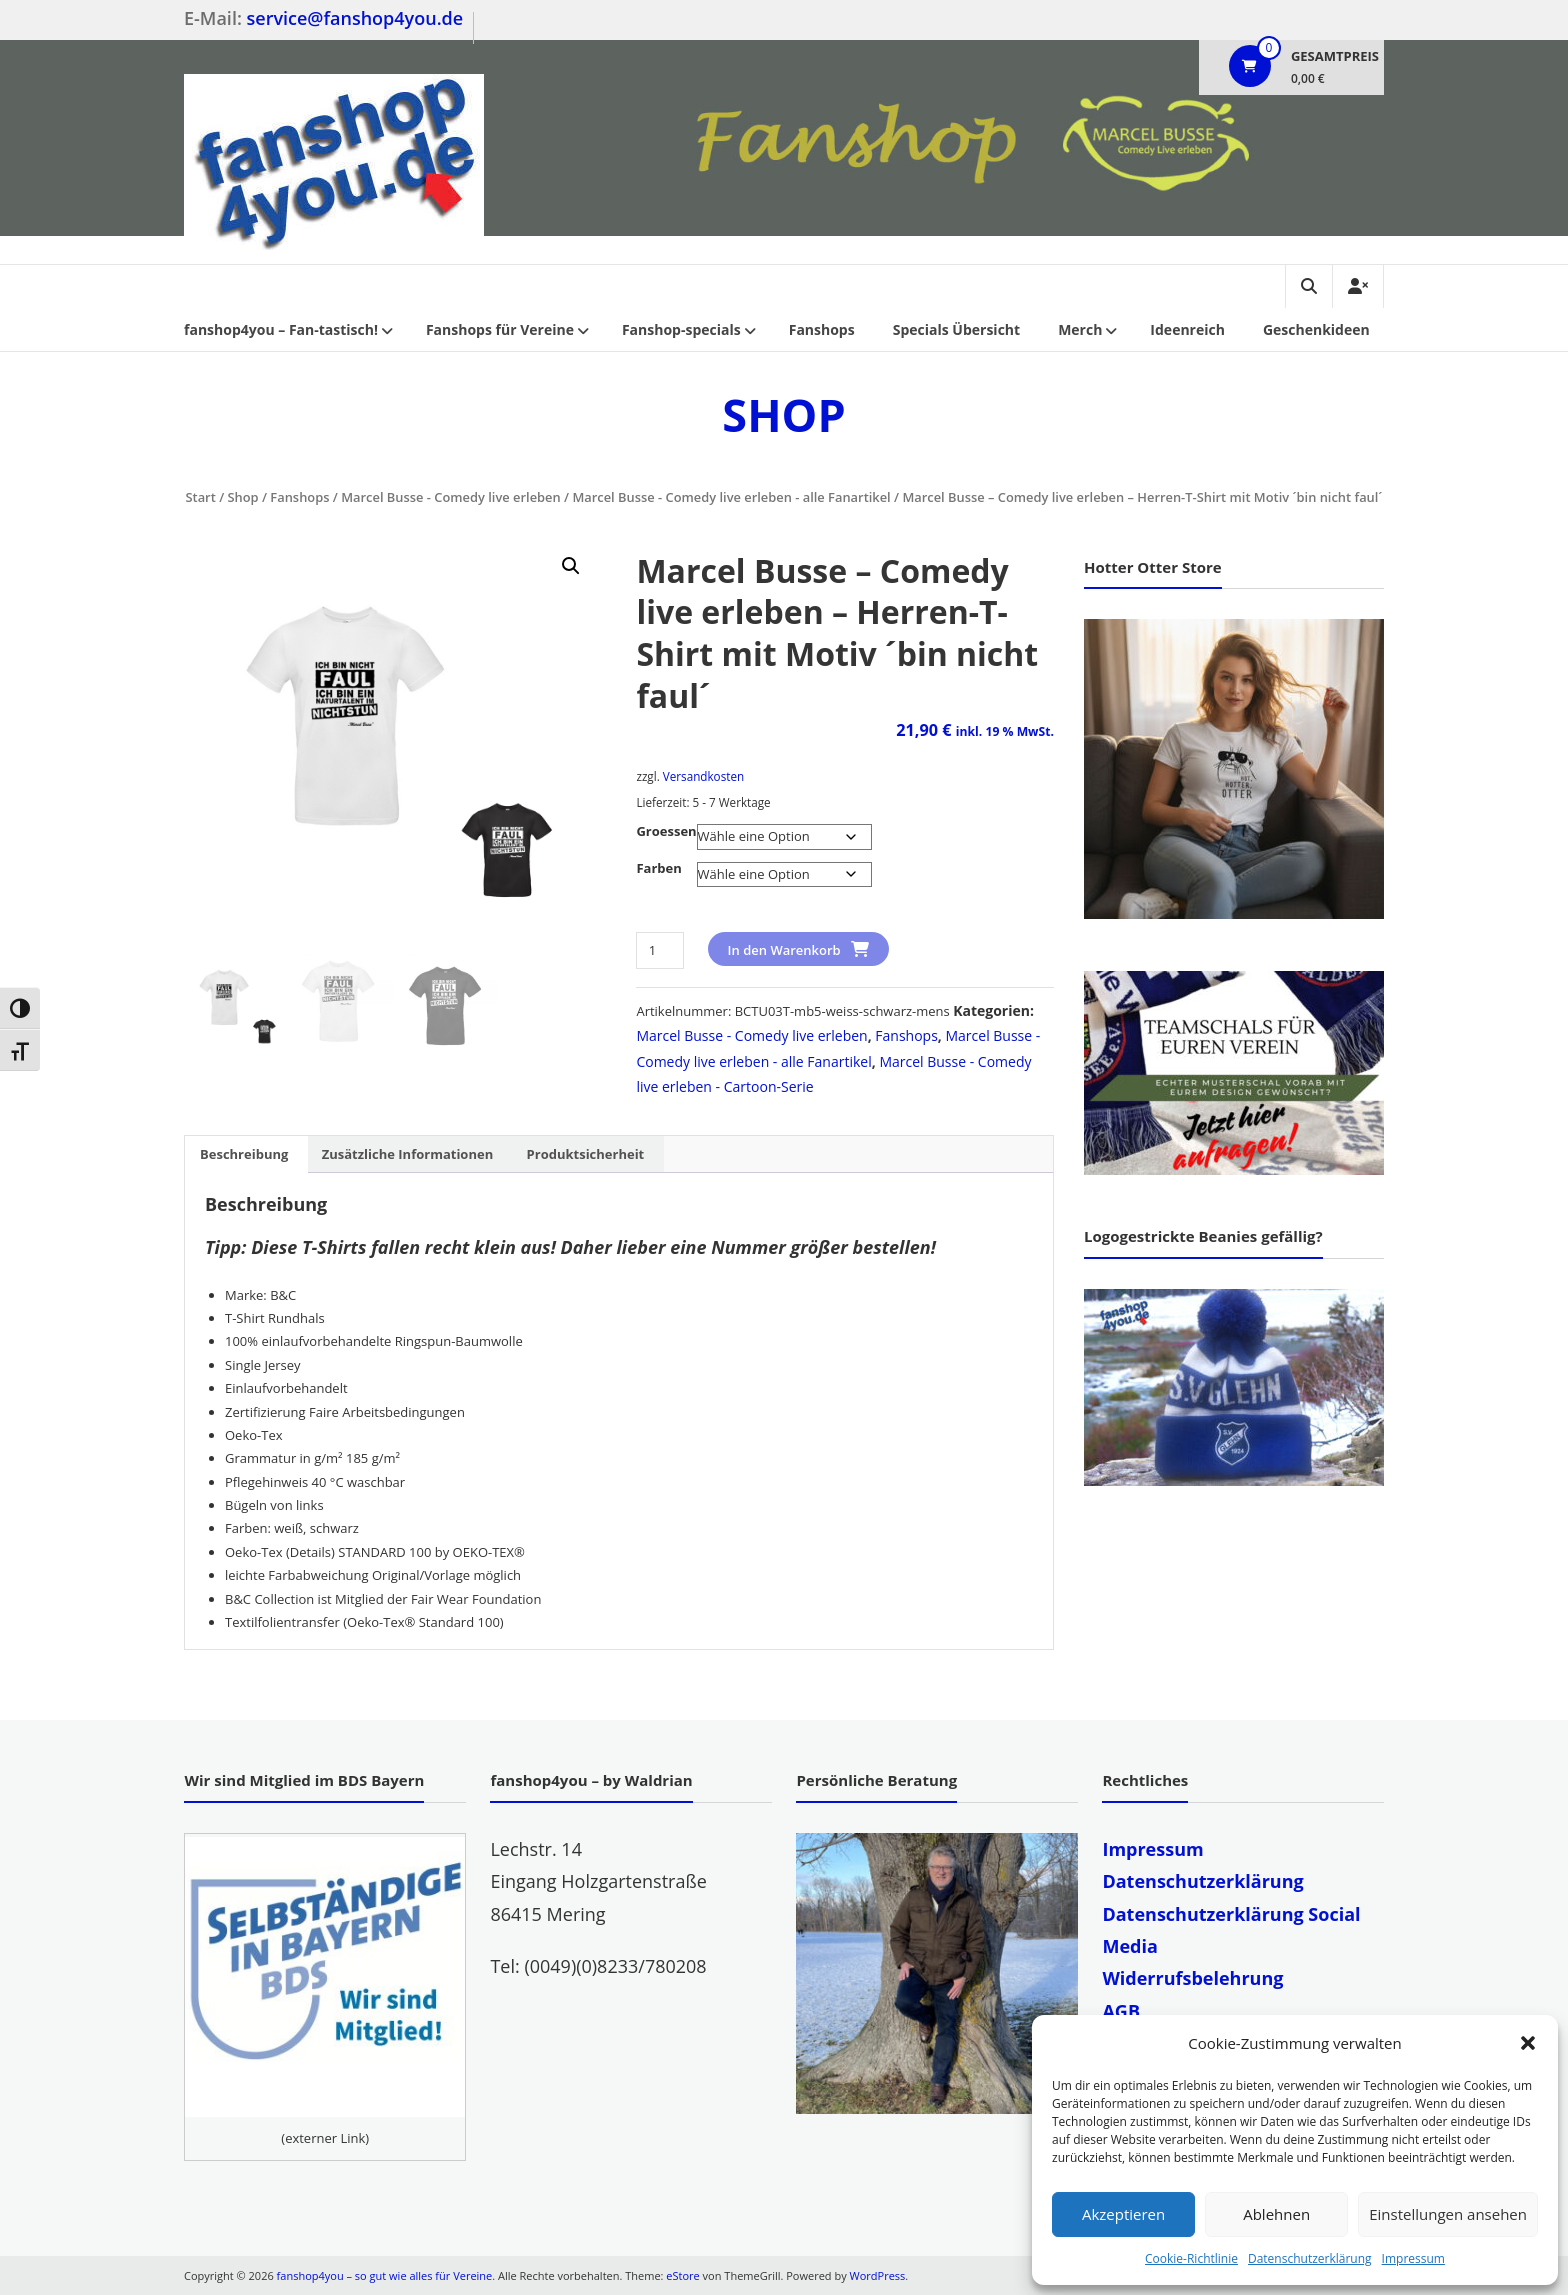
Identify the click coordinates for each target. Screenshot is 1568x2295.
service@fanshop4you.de (355, 18)
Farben (658, 868)
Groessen (666, 831)
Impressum (1413, 2258)
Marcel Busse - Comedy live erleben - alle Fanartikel (731, 497)
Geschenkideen (1316, 329)
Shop (243, 497)
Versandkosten (703, 776)
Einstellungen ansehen (1448, 2214)
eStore (682, 2275)
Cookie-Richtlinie (1191, 2258)
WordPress (878, 2275)
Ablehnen (1276, 2214)
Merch (1080, 329)
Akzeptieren (1123, 2214)
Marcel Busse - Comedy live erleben (450, 497)
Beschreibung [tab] (244, 1154)
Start (200, 497)
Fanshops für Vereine (500, 329)
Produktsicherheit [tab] (586, 1154)
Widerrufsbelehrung (1192, 1978)
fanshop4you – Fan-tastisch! (281, 329)
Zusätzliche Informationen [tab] (407, 1154)
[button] (1528, 2043)
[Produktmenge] (659, 950)
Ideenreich (1187, 329)
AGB (1121, 2011)
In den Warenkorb (784, 950)
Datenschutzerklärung (1310, 2258)
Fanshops (822, 329)
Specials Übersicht (956, 329)
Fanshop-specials (681, 329)
